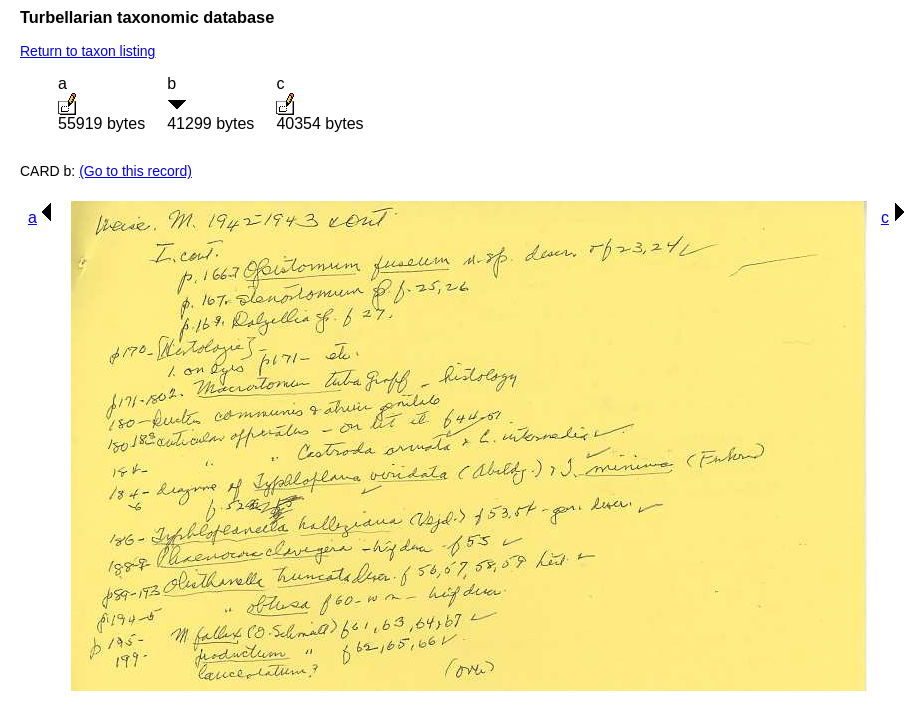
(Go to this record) (135, 171)
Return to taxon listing (87, 51)
